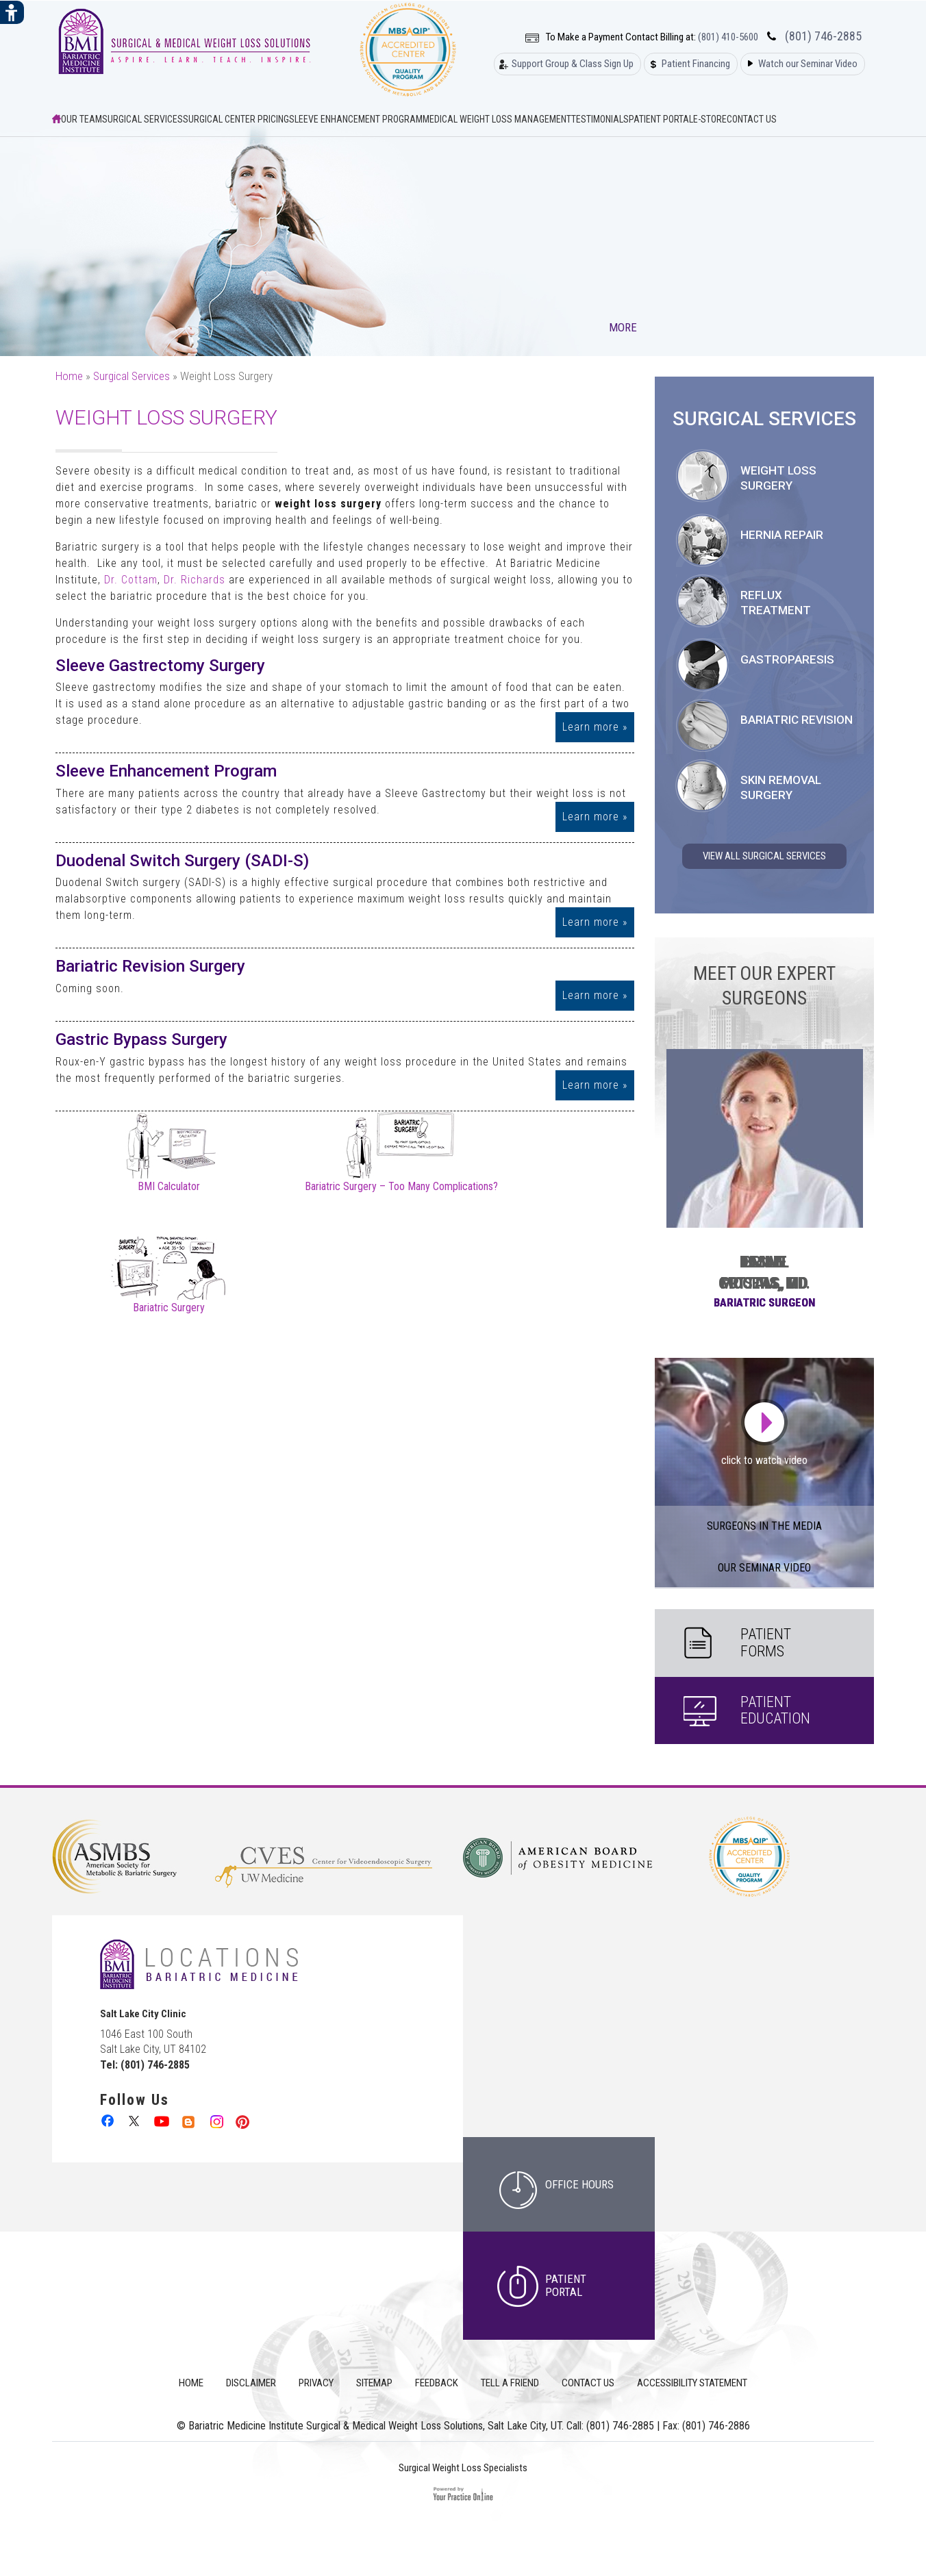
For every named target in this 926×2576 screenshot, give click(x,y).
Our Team (81, 119)
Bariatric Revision (796, 720)
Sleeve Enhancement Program (356, 119)
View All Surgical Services (764, 856)
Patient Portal (661, 119)
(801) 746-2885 (823, 36)
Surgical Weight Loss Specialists (463, 2468)
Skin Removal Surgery (780, 787)
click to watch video (764, 1460)
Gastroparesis (787, 659)
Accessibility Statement (692, 2383)
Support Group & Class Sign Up (573, 64)
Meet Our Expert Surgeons (764, 985)
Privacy (316, 2383)
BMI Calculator (169, 1181)
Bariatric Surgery (169, 1302)
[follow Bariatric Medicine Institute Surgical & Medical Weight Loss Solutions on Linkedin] (188, 2120)
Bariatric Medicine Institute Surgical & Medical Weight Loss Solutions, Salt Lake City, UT (375, 2425)
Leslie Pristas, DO (764, 1272)
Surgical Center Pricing (236, 119)
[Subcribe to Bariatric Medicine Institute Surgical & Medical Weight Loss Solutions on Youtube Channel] (162, 2120)
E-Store (710, 119)
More (624, 327)
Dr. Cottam (131, 579)
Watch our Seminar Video (808, 64)
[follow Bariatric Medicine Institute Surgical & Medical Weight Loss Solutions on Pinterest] (242, 2120)
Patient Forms (765, 1642)
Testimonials (600, 119)
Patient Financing (696, 64)
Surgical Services (142, 119)
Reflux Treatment (775, 602)
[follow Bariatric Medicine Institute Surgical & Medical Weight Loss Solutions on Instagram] (215, 2120)
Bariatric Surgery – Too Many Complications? (401, 1181)
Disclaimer (251, 2383)
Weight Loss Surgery (778, 478)
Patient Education (775, 1710)
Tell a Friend (510, 2383)
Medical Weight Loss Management (497, 119)
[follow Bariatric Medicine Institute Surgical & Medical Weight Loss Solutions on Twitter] (135, 2120)
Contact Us (752, 119)
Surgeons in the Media (764, 1525)
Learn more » (594, 726)
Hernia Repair (781, 535)
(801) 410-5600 (728, 37)
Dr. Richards (194, 579)
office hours (579, 2184)
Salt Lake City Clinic (143, 2014)
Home (69, 376)
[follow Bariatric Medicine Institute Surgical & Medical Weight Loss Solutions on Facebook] (108, 2120)
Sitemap (374, 2383)
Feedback (436, 2383)
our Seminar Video (764, 1567)
